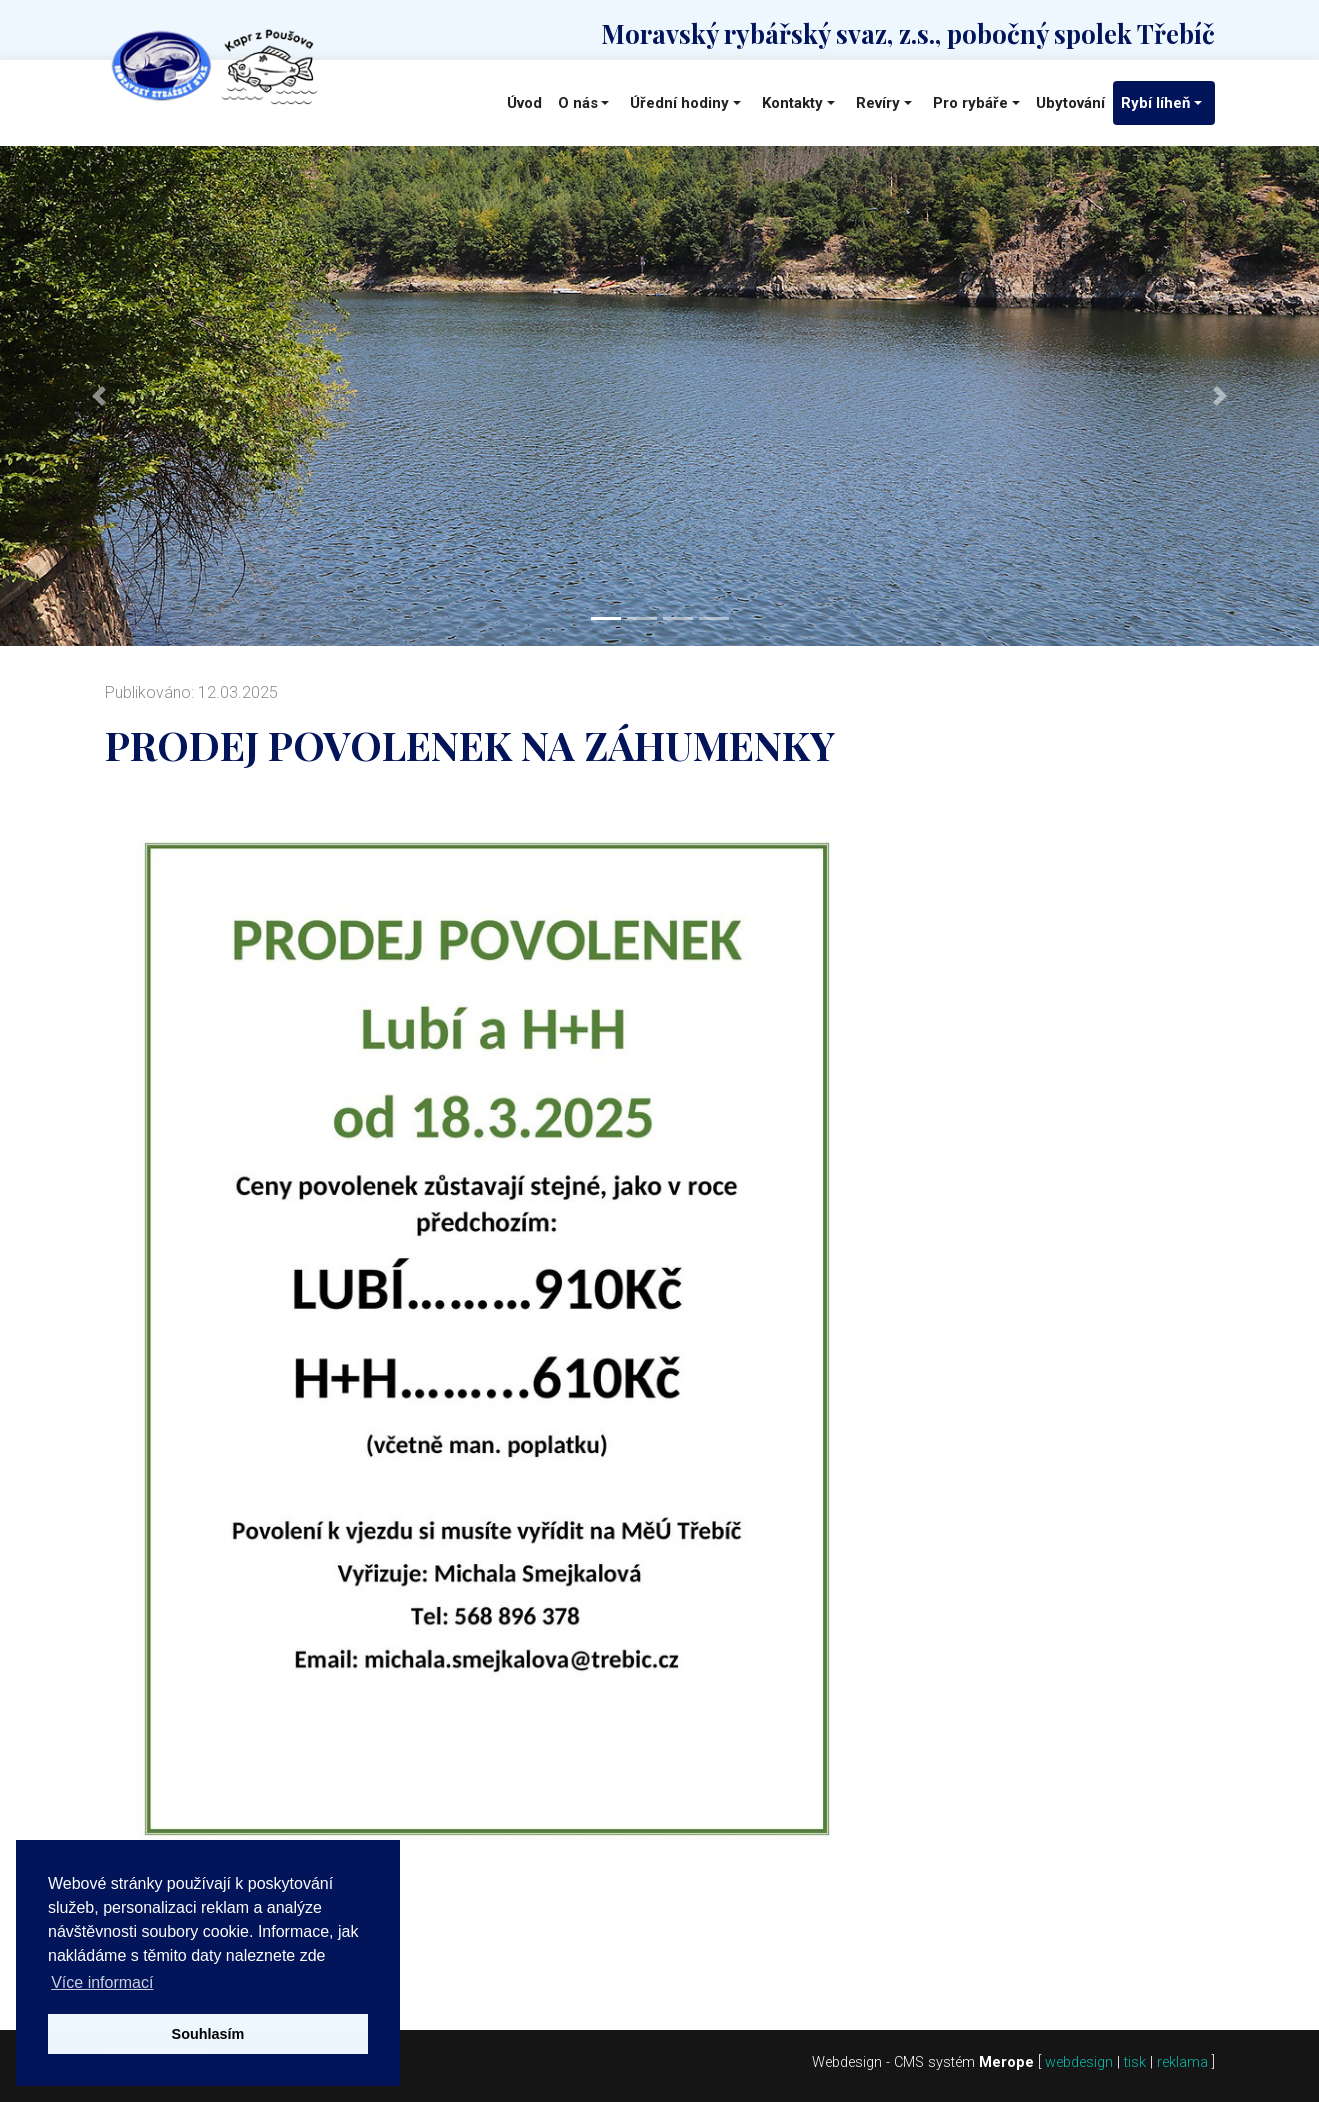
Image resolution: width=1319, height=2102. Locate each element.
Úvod (524, 103)
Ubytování (1070, 103)
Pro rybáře (970, 103)
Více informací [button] (102, 1982)
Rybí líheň (1155, 103)
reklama (1182, 2062)
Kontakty (792, 103)
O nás (578, 103)
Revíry (878, 103)
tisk (1135, 2062)
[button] (99, 396)
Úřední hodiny (679, 103)
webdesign (1079, 2062)
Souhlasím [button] (208, 2034)
